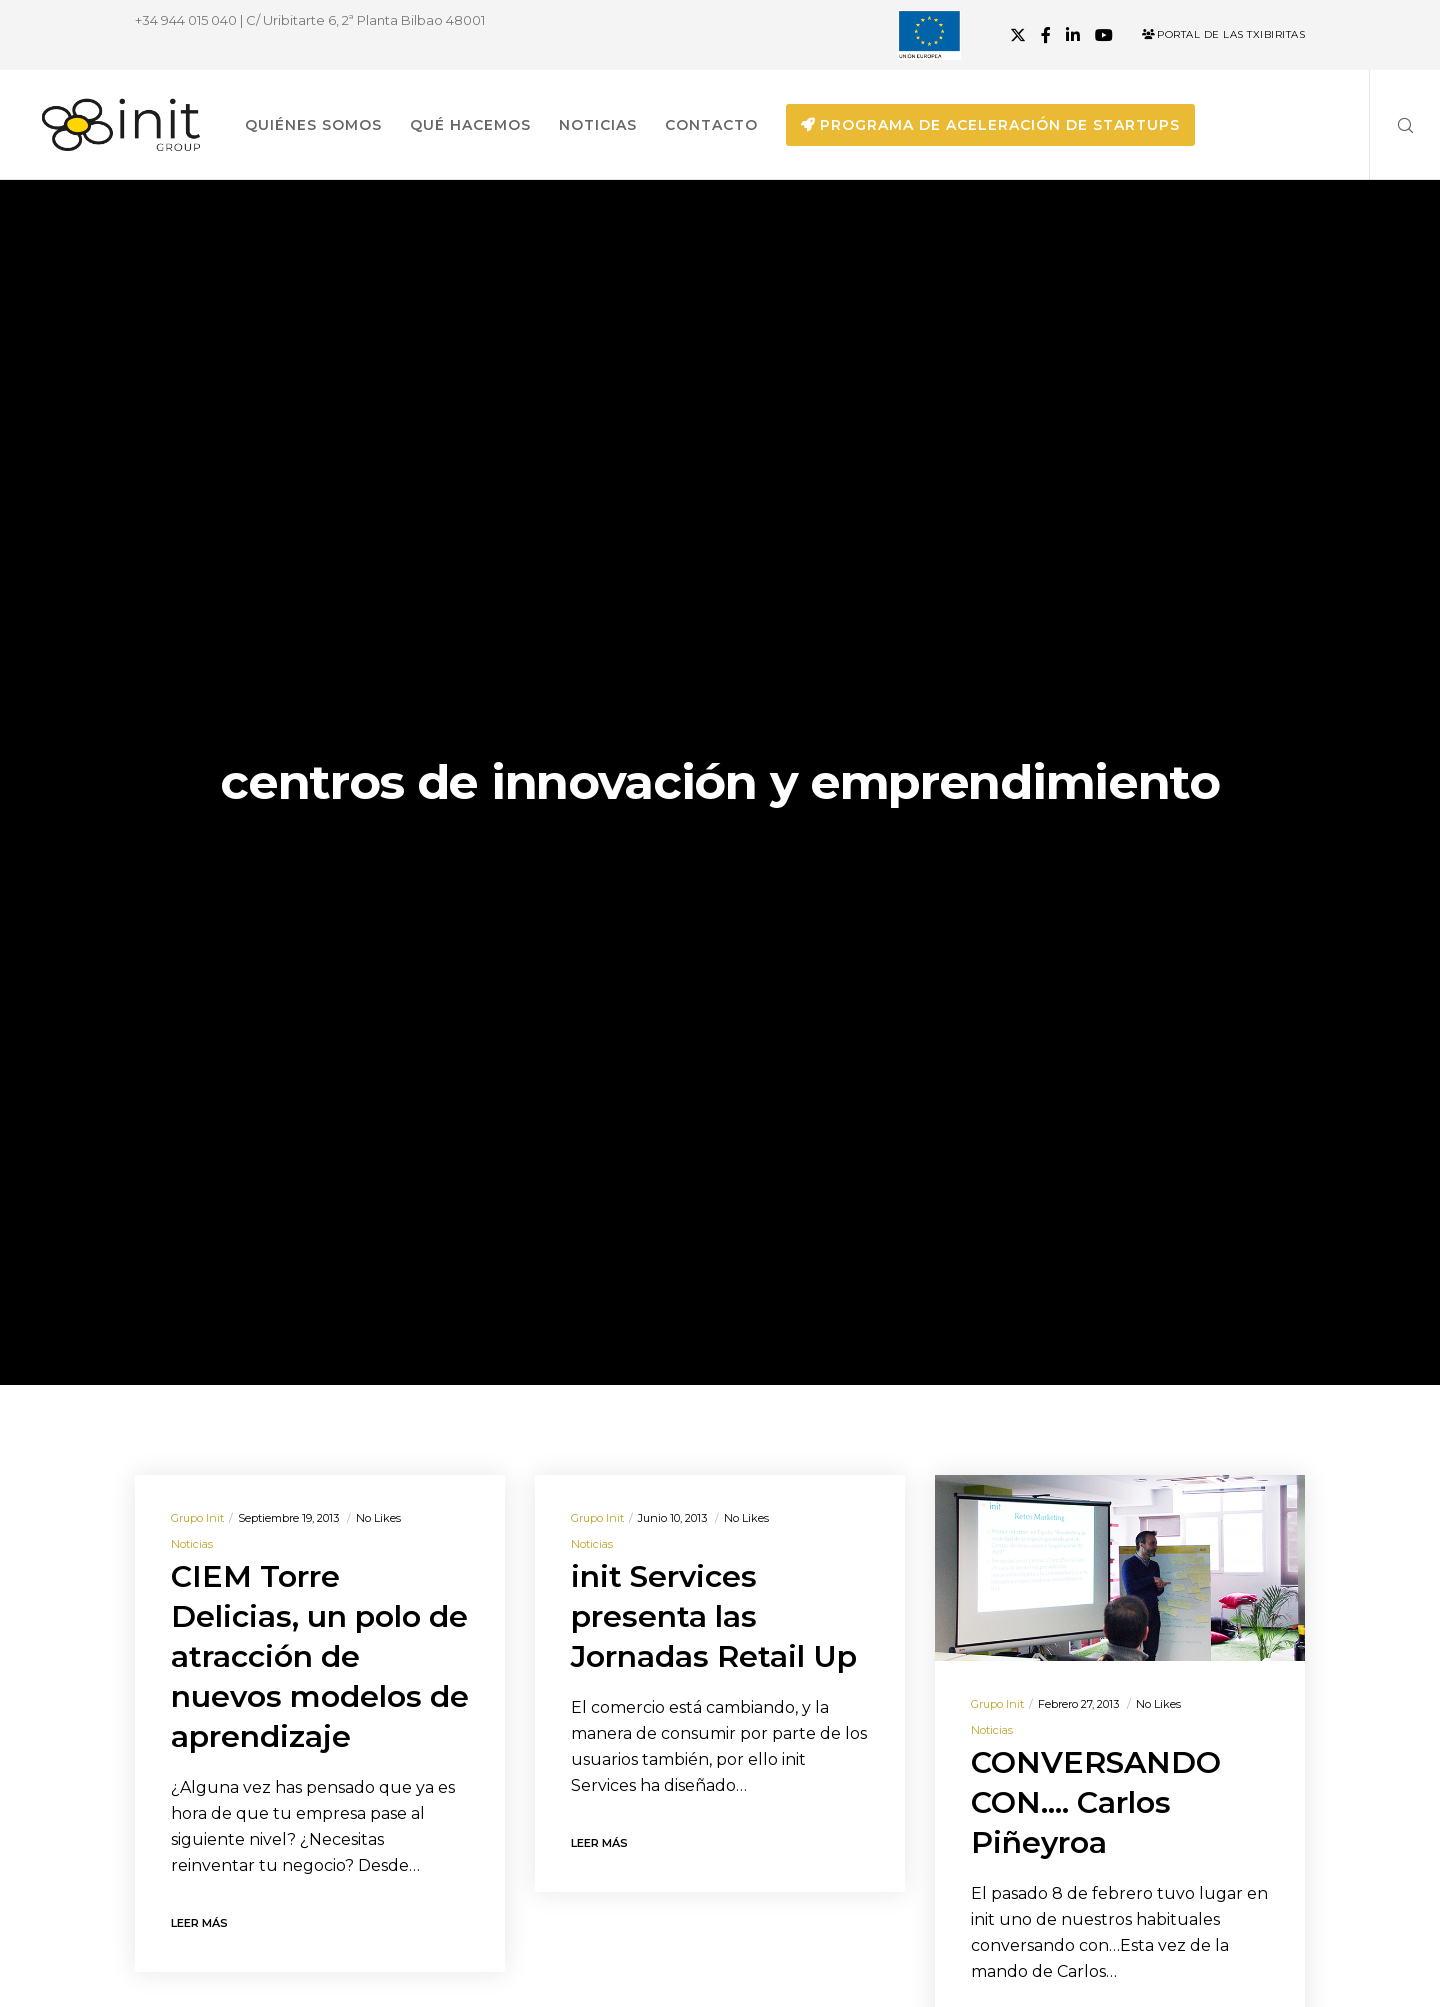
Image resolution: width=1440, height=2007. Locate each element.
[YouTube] (1104, 35)
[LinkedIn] (1073, 35)
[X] (1018, 35)
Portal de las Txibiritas (1223, 34)
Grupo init (197, 1518)
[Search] (1392, 125)
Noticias (192, 1544)
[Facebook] (1046, 35)
